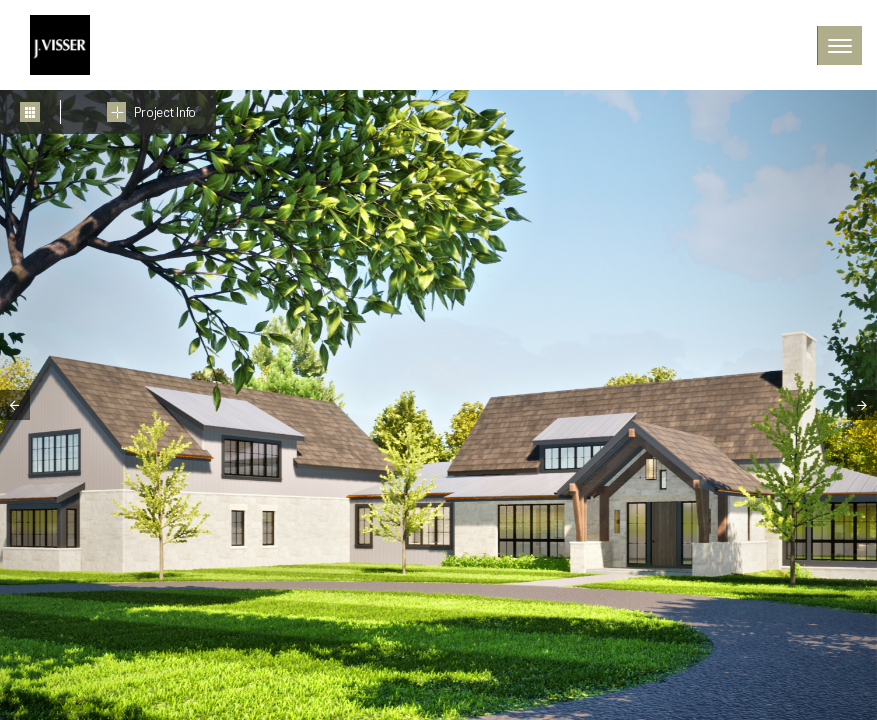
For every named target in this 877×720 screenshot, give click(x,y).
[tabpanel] (438, 405)
